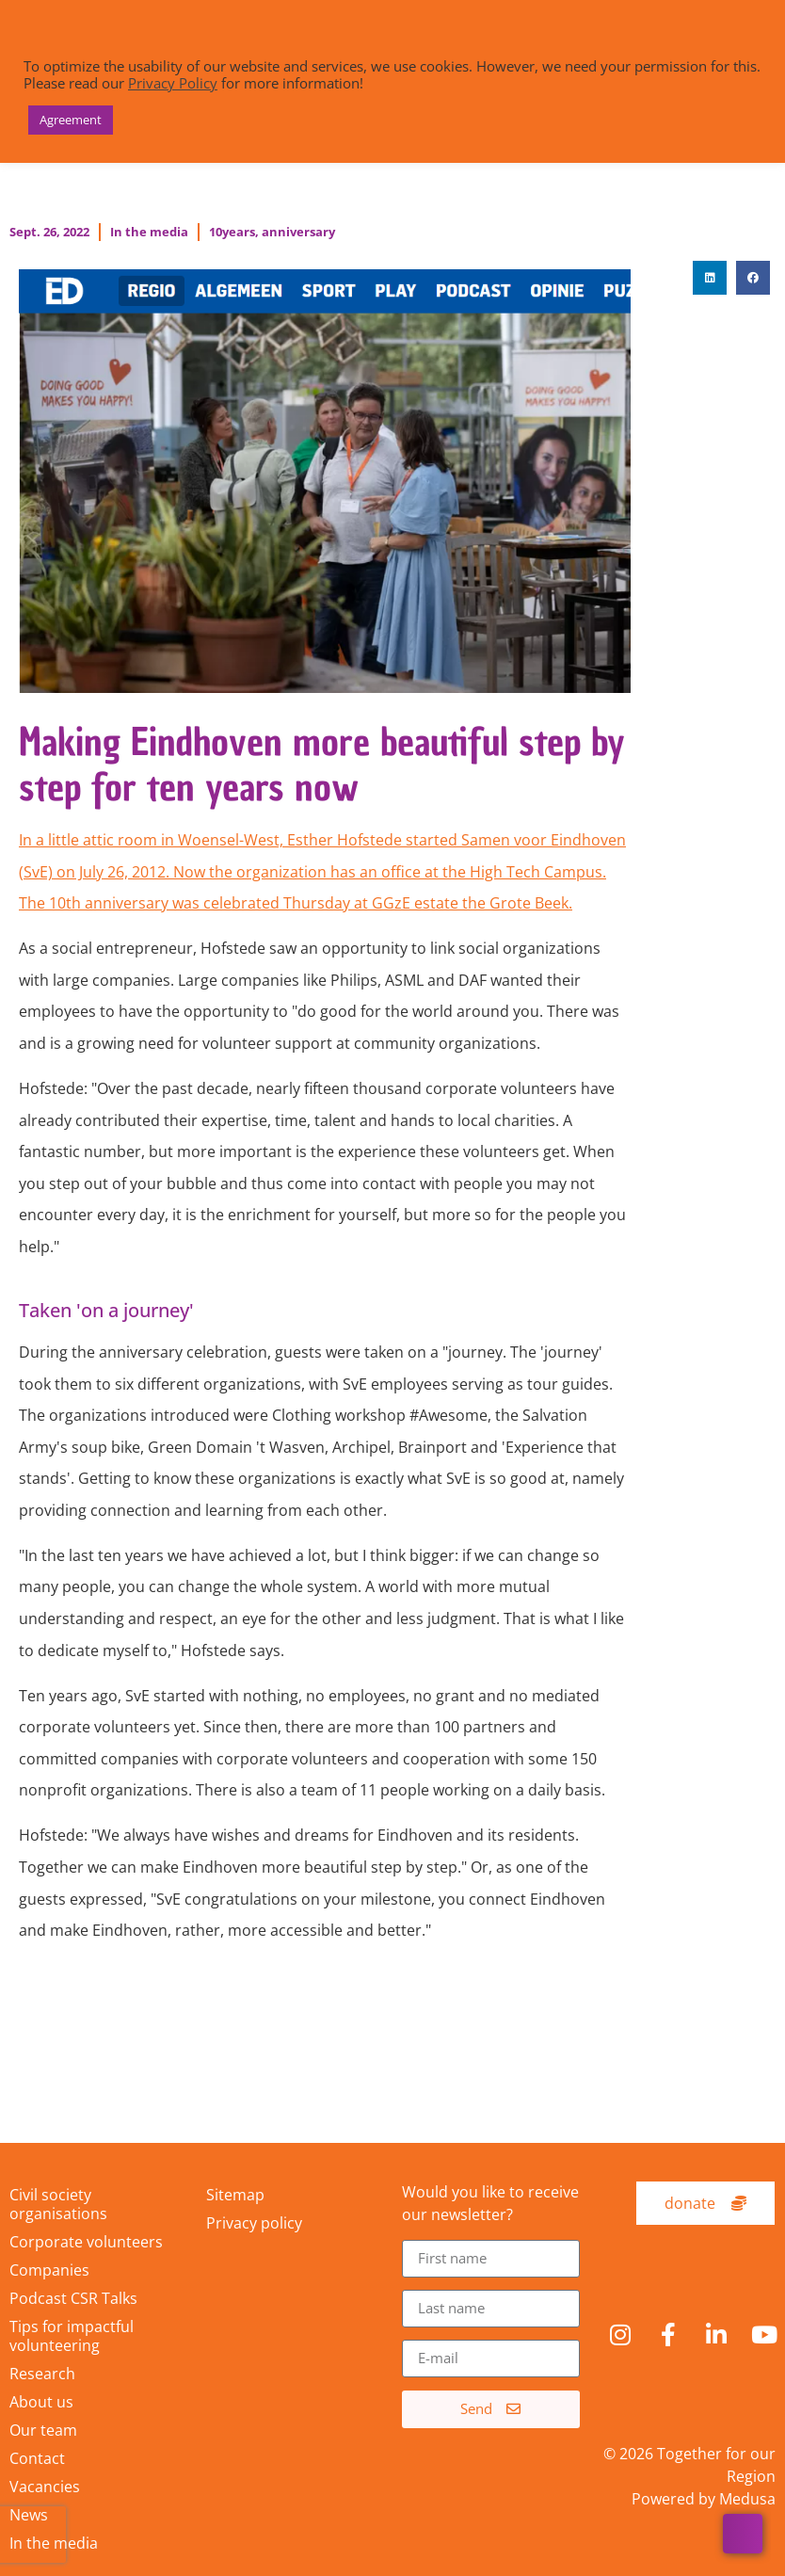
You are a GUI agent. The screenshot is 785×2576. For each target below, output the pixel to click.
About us (41, 2401)
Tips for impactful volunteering (71, 2336)
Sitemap (235, 2194)
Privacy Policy (172, 82)
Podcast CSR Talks (73, 2298)
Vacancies (44, 2486)
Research (42, 2373)
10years (232, 231)
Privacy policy (254, 2223)
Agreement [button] (71, 119)
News (28, 2514)
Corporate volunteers (86, 2241)
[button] (710, 278)
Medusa (747, 2498)
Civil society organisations (58, 2204)
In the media (149, 231)
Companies (49, 2270)
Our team (43, 2430)
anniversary (298, 231)
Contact (37, 2458)
